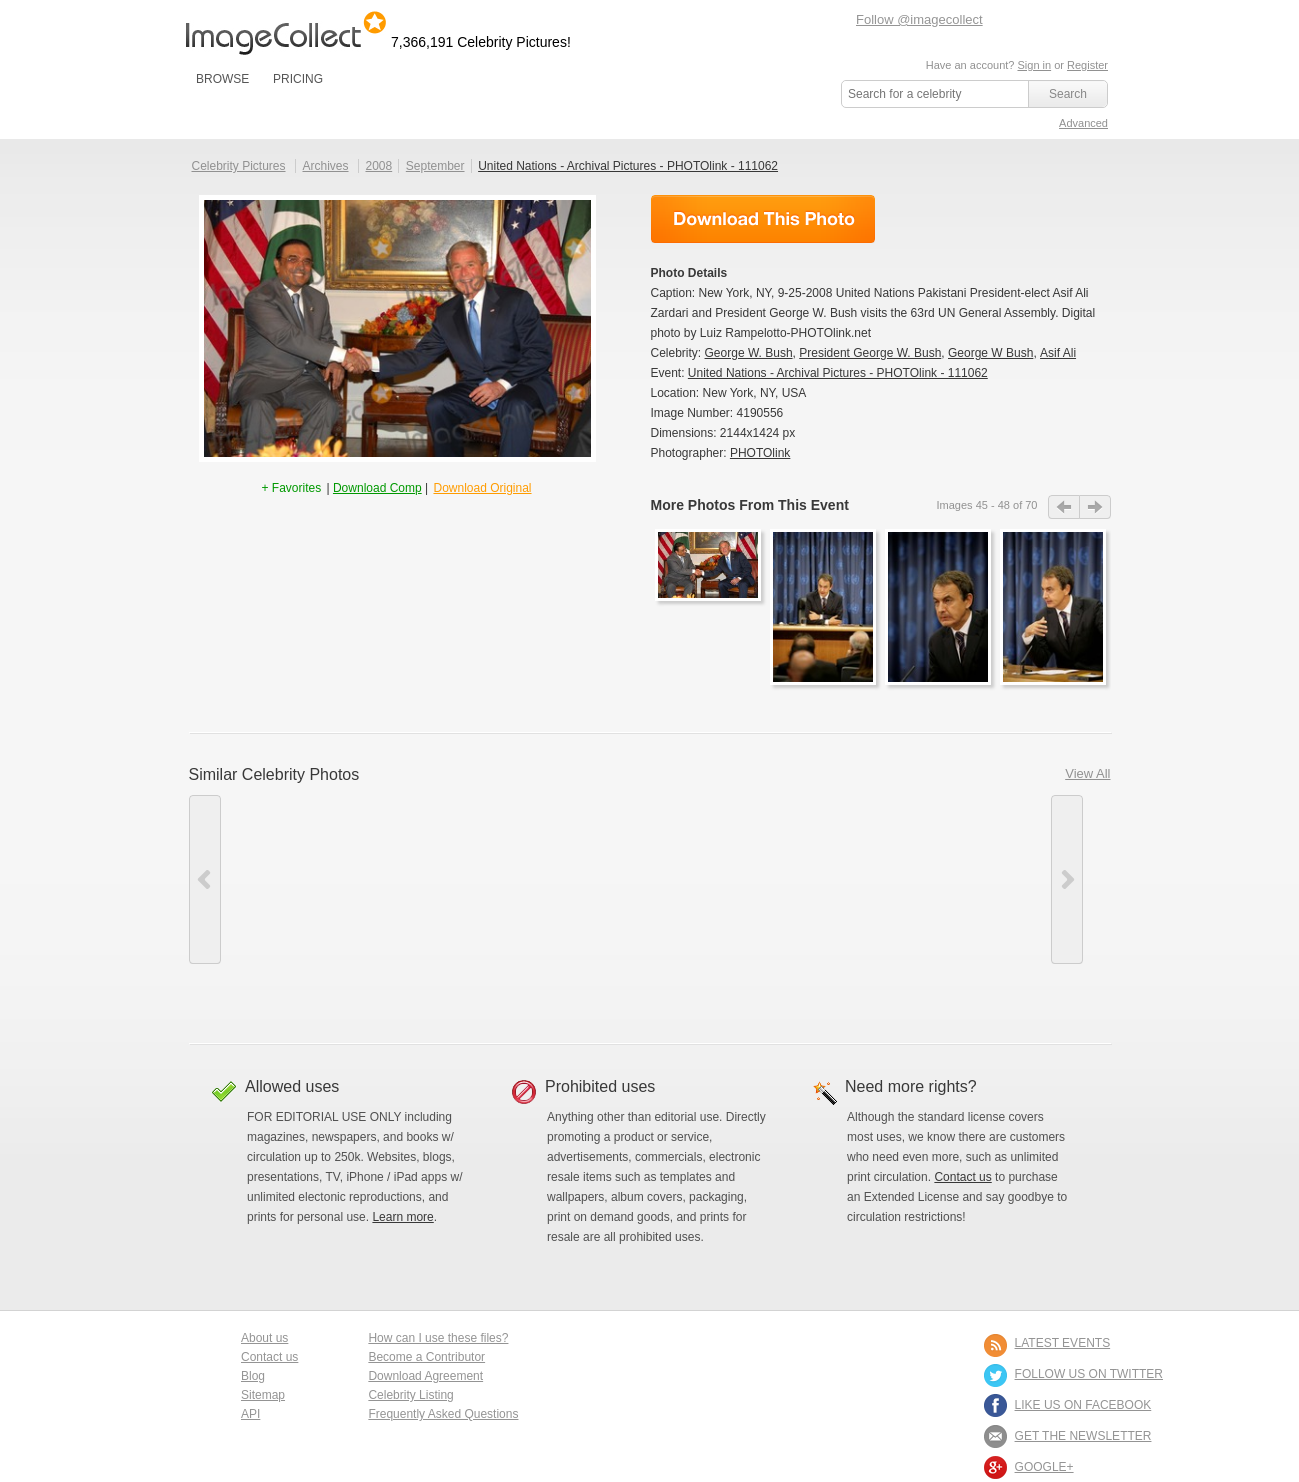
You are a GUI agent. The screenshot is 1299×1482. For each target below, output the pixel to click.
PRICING (298, 79)
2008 (378, 166)
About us (264, 1338)
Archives (326, 166)
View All (1087, 773)
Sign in (1034, 65)
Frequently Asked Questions (443, 1414)
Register (1087, 65)
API (250, 1414)
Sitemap (263, 1395)
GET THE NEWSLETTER (1083, 1436)
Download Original (482, 488)
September (435, 166)
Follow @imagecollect (919, 19)
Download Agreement (425, 1376)
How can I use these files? (438, 1338)
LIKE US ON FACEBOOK (1083, 1405)
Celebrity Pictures (239, 166)
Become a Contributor (426, 1357)
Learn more (402, 1217)
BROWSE (222, 79)
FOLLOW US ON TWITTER (1089, 1374)
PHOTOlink (760, 453)
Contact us (962, 1177)
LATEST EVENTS (1063, 1343)
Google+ (1044, 1467)
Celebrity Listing (410, 1395)
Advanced (1083, 123)
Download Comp (377, 488)
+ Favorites (292, 488)
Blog (253, 1376)
